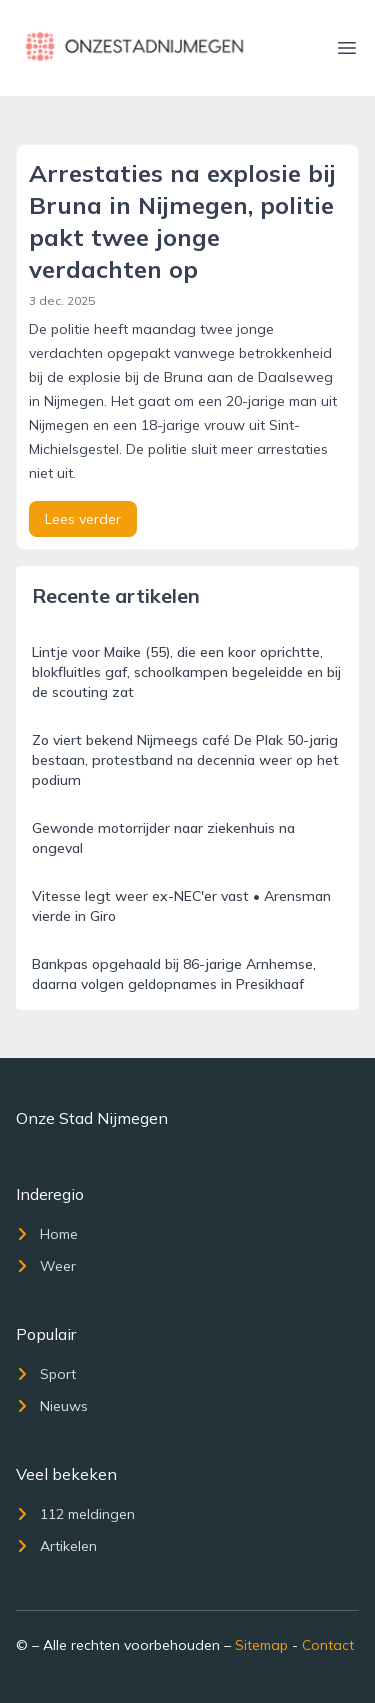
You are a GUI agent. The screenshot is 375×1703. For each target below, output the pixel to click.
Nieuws (52, 1406)
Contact (328, 1645)
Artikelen (56, 1546)
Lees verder (83, 519)
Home (47, 1234)
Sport (46, 1374)
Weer (46, 1266)
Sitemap (261, 1645)
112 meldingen (75, 1514)
